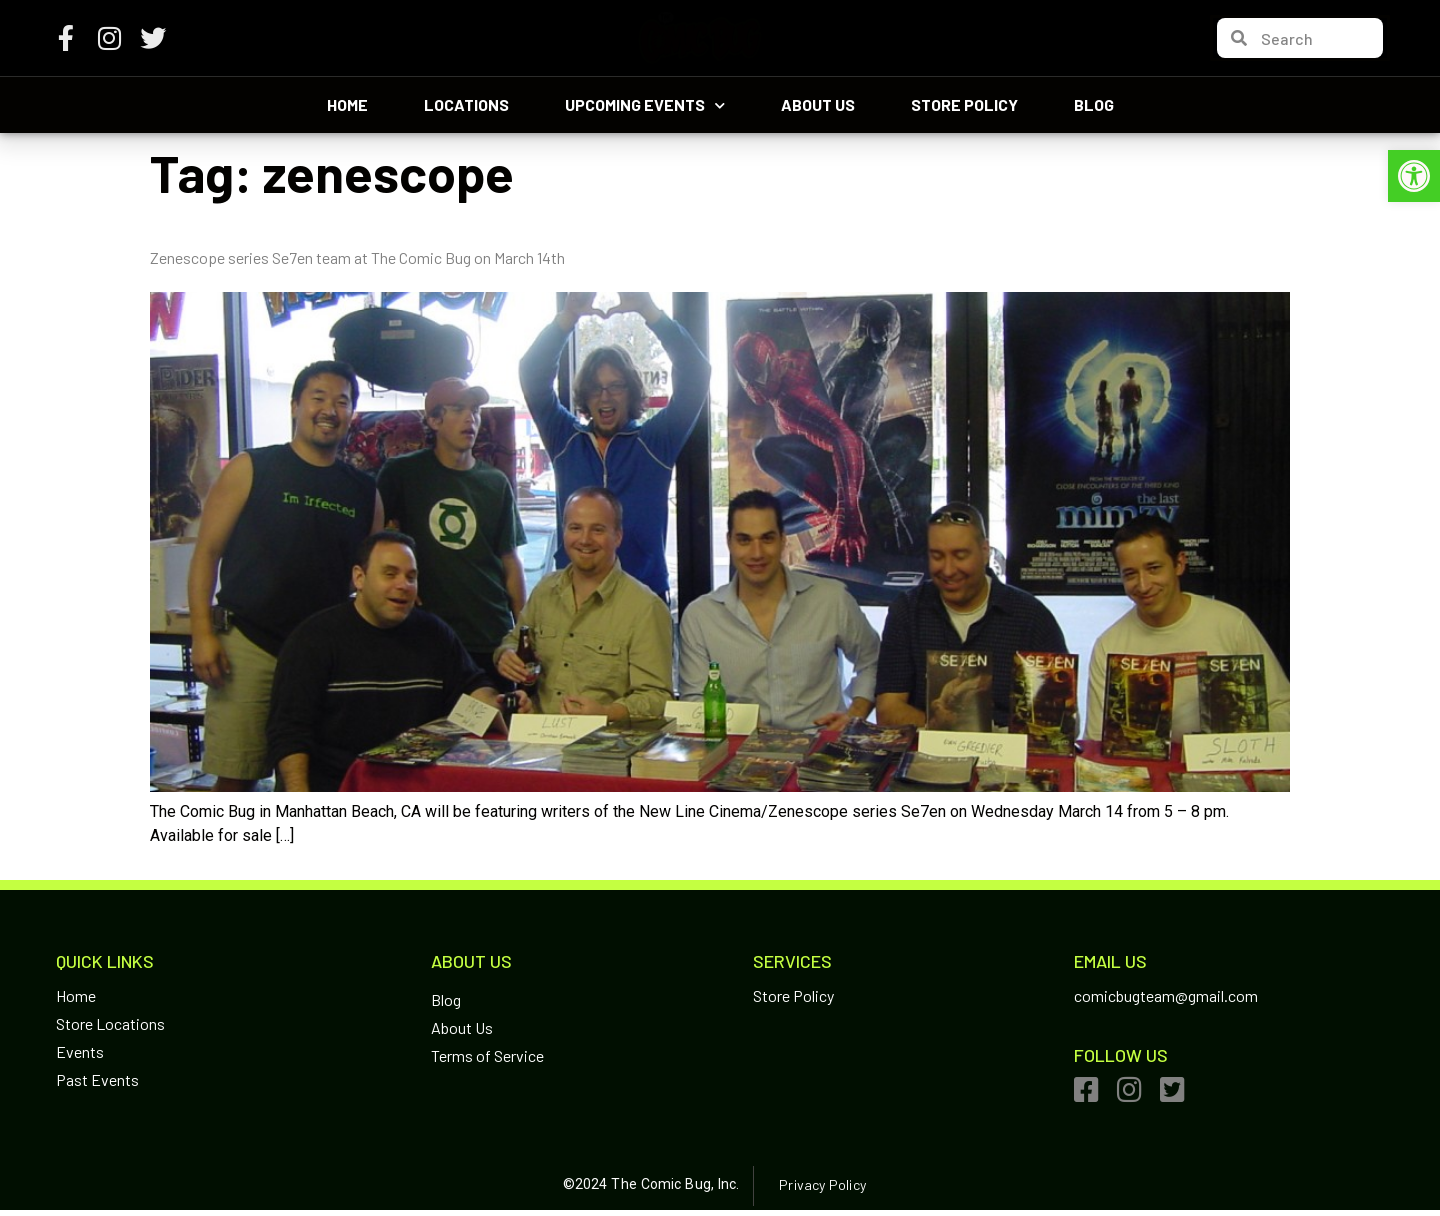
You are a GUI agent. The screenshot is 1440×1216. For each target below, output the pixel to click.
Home (347, 104)
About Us (818, 104)
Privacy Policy (822, 1184)
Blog (1094, 104)
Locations (466, 104)
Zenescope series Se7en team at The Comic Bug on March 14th (357, 257)
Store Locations (110, 1023)
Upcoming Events (645, 105)
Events (80, 1051)
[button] (1414, 176)
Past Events (97, 1079)
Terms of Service (487, 1055)
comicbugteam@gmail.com (1166, 995)
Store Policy (964, 104)
